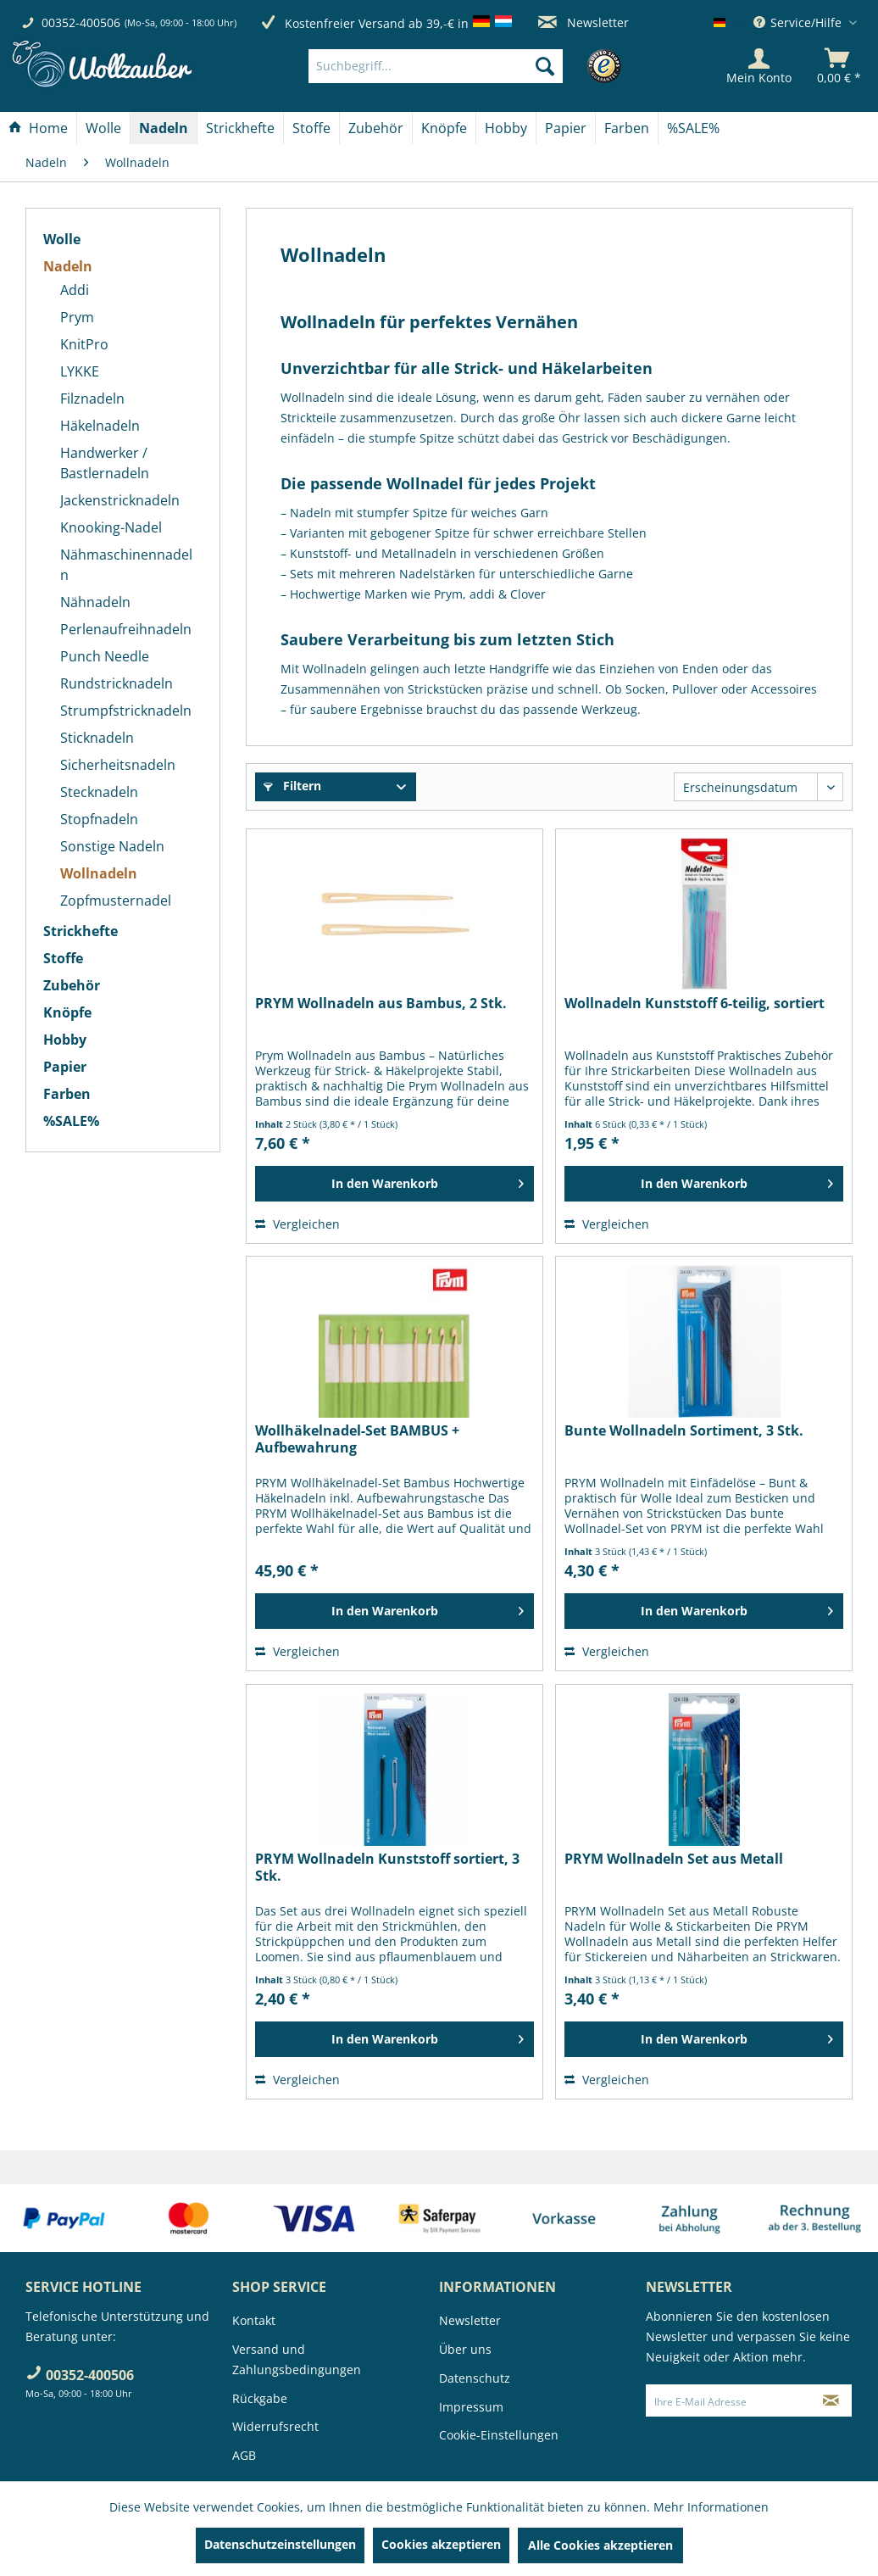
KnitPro (84, 344)
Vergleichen (297, 1224)
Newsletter (583, 22)
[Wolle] (103, 128)
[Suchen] (545, 66)
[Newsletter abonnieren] (831, 2400)
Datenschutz (474, 2378)
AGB (244, 2455)
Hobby (64, 1039)
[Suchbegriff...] (435, 66)
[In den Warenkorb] (394, 1184)
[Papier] (565, 128)
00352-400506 (81, 22)
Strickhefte (80, 931)
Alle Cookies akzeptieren (600, 2545)
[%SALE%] (693, 128)
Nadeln (67, 266)
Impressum (471, 2407)
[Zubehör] (376, 128)
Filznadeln (92, 398)
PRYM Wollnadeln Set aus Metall (673, 1859)
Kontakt (253, 2320)
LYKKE (79, 371)
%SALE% (71, 1121)
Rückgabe (259, 2398)
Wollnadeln (98, 873)
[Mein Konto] (759, 66)
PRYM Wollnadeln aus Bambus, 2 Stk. (381, 1003)
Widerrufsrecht (275, 2426)
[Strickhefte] (240, 128)
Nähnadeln (95, 602)
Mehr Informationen (711, 2507)
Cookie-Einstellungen (498, 2435)
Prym (77, 317)
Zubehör (71, 985)
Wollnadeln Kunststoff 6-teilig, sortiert (694, 1003)
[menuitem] (461, 66)
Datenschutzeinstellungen (280, 2544)
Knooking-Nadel (111, 527)
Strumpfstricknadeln (126, 710)
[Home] (38, 128)
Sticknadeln (97, 737)
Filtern (292, 786)
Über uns (465, 2349)
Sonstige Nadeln (112, 846)
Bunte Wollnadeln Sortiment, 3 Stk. (683, 1431)
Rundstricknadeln (116, 683)
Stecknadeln (99, 792)
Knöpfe (67, 1012)
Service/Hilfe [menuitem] (799, 22)
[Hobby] (506, 128)
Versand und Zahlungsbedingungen (296, 2359)
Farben (67, 1093)
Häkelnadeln (100, 425)
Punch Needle (104, 656)
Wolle (62, 239)
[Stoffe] (311, 128)
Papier (64, 1066)
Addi (74, 290)
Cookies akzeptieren (441, 2544)
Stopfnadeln (99, 819)
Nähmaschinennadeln (126, 564)
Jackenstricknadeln (120, 500)
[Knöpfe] (444, 128)
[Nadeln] (164, 128)
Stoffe (63, 958)
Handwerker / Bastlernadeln (104, 462)
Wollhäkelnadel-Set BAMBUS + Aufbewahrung (357, 1439)
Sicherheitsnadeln (117, 765)
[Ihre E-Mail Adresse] (728, 2400)
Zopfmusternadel (115, 900)
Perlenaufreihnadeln (126, 629)
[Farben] (627, 128)
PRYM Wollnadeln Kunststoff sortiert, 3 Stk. (387, 1867)
